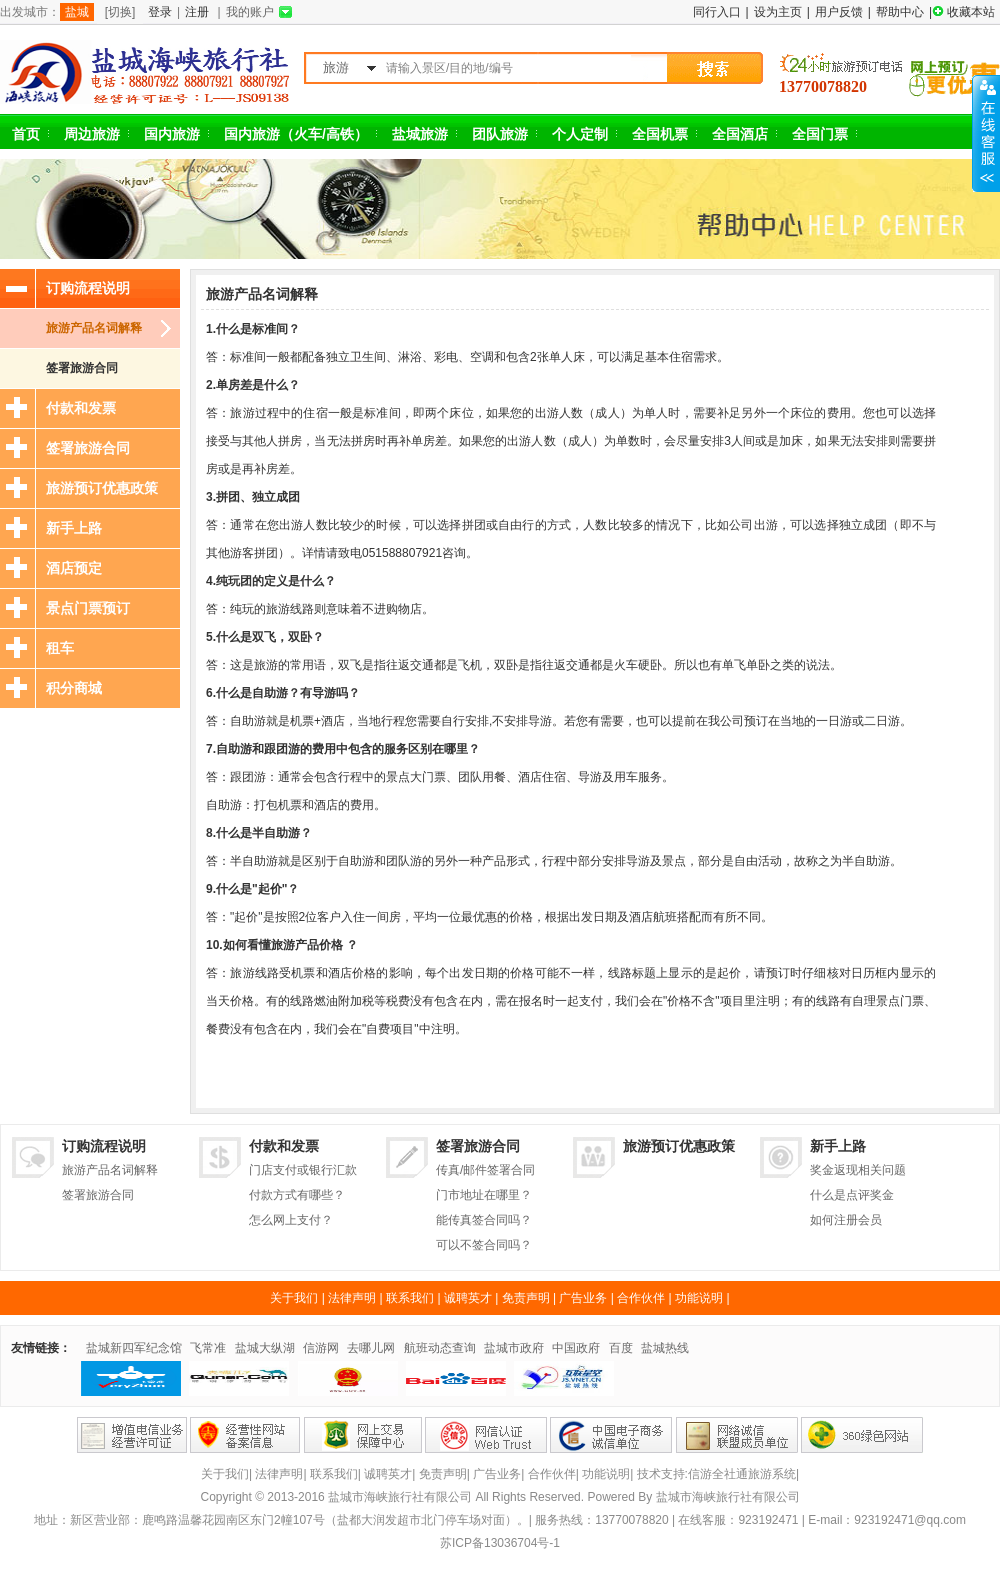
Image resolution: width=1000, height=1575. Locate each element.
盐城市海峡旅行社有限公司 (728, 1497)
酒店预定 (74, 568)
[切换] (120, 12)
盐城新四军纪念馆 (134, 1348)
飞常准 (208, 1348)
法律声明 (352, 1298)
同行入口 (717, 12)
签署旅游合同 (82, 368)
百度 (621, 1348)
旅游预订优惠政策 (102, 488)
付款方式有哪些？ (297, 1195)
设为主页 (778, 12)
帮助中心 (900, 12)
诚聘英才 (468, 1298)
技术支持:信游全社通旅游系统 (716, 1474)
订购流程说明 (88, 288)
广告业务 (583, 1298)
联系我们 (410, 1298)
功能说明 (699, 1298)
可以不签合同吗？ (484, 1245)
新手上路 (74, 528)
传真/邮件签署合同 (485, 1170)
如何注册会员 (846, 1220)
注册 (197, 12)
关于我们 (294, 1298)
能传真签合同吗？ (484, 1220)
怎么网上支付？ (291, 1220)
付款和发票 (81, 408)
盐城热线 (665, 1348)
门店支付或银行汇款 (303, 1170)
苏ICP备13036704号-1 (500, 1543)
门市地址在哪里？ (484, 1195)
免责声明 (526, 1298)
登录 (160, 12)
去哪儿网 (371, 1348)
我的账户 (250, 12)
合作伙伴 (641, 1298)
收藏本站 (971, 12)
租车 (60, 648)
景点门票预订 (88, 608)
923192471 (768, 1520)
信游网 (321, 1348)
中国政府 (576, 1348)
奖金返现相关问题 (858, 1170)
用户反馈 (839, 12)
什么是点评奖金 (852, 1195)
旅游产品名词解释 (94, 328)
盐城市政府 (514, 1348)
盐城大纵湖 (265, 1348)
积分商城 (74, 688)
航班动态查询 (440, 1348)
